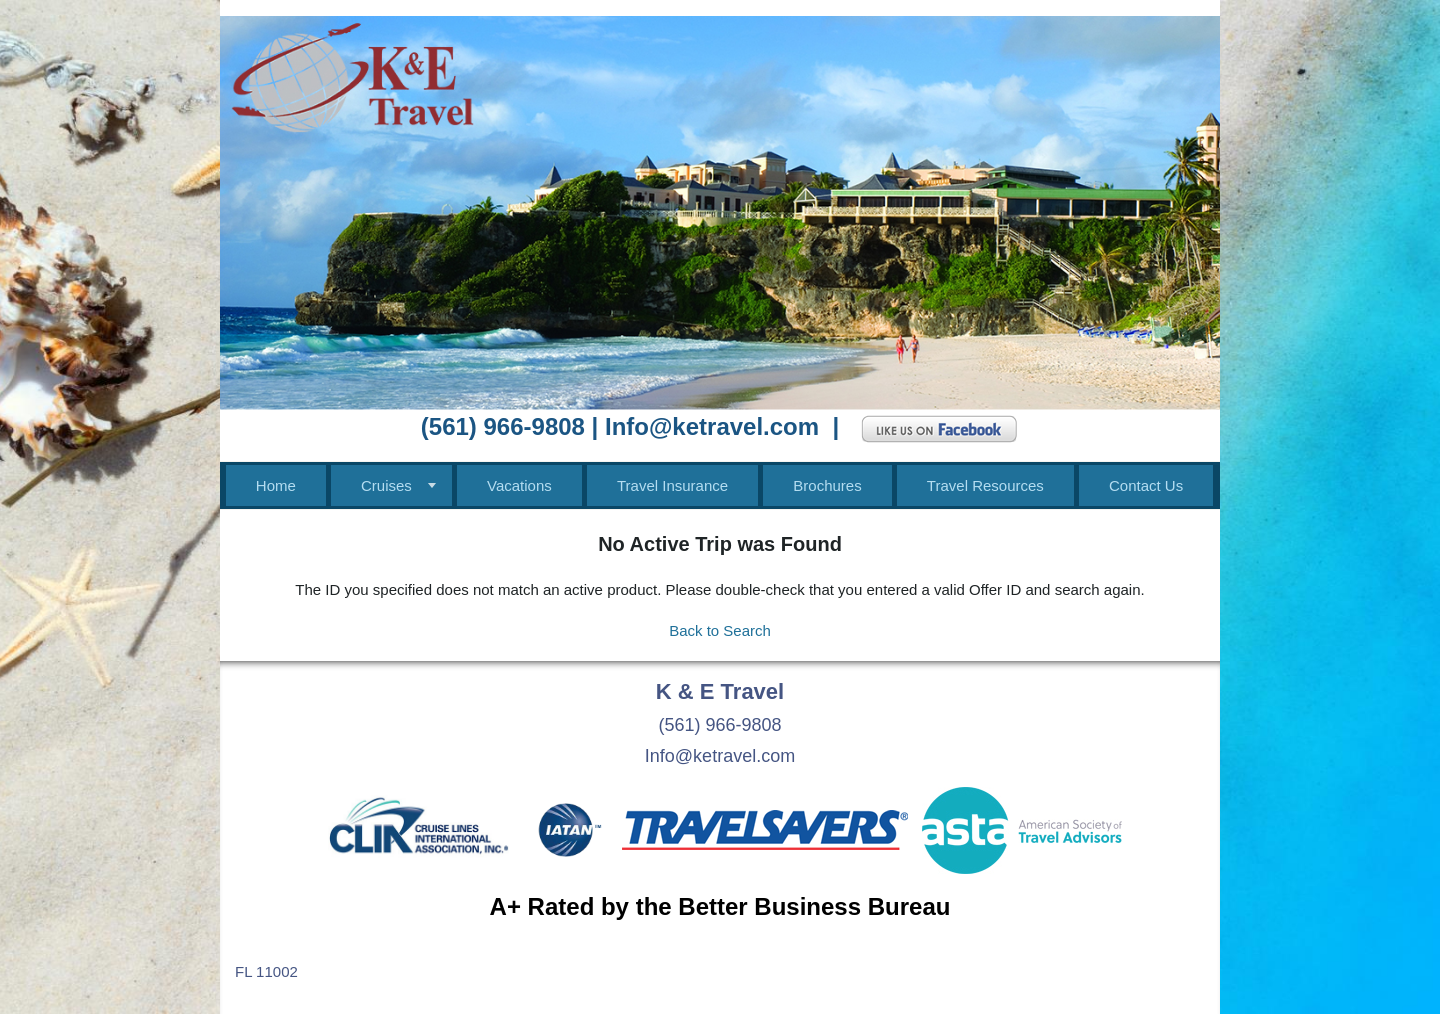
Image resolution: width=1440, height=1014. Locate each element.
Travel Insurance (672, 485)
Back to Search (720, 630)
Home (276, 485)
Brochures (827, 485)
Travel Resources (985, 485)
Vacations (519, 485)
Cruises (386, 485)
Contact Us (1146, 485)
